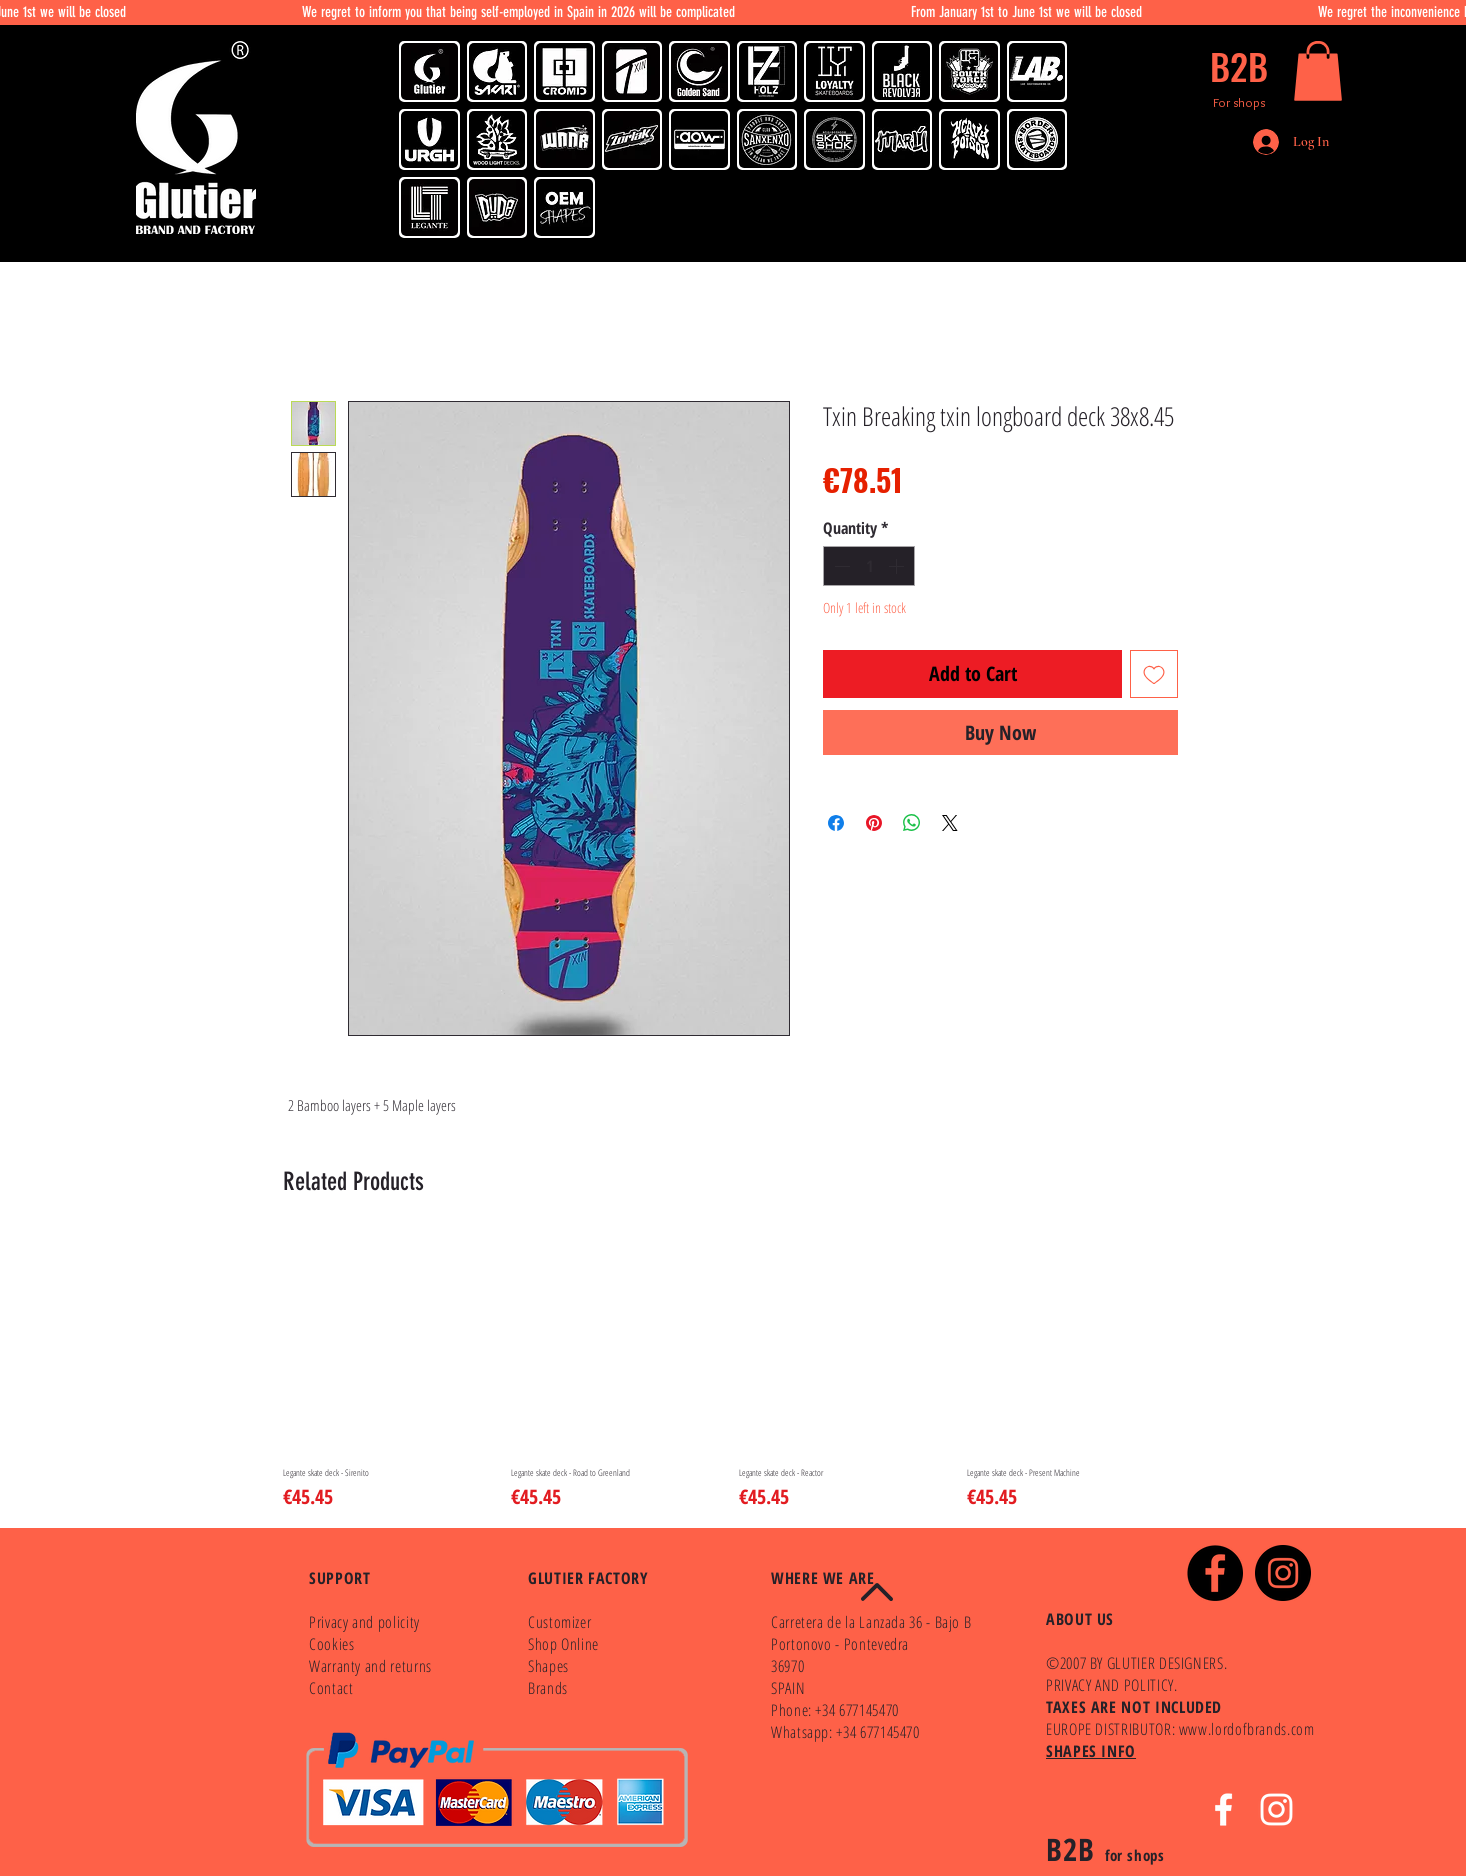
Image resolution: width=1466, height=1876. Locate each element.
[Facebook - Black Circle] (1215, 1573)
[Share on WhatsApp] (912, 823)
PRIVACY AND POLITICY (1110, 1685)
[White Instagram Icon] (1276, 1809)
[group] (733, 1373)
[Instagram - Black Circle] (1283, 1573)
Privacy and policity (364, 1622)
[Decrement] (840, 566)
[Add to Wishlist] (1154, 674)
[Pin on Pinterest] (874, 823)
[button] (1318, 71)
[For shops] (1239, 102)
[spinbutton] (869, 566)
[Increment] (898, 566)
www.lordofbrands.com (1247, 1729)
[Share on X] (950, 823)
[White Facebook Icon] (1223, 1809)
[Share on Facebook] (836, 823)
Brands (548, 1688)
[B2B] (1239, 66)
